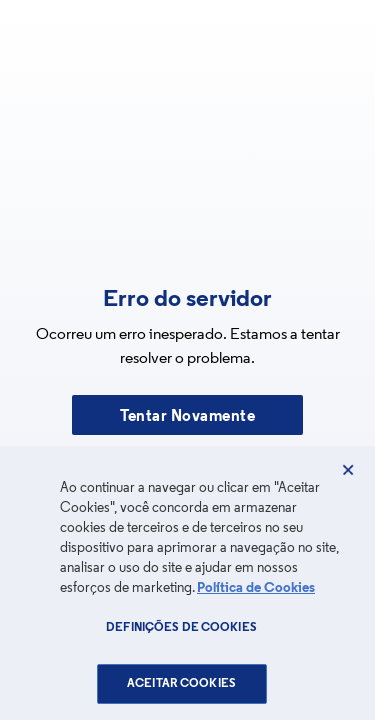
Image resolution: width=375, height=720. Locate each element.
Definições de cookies (181, 628)
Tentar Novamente (187, 417)
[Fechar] (348, 470)
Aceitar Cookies (181, 684)
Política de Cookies (256, 588)
